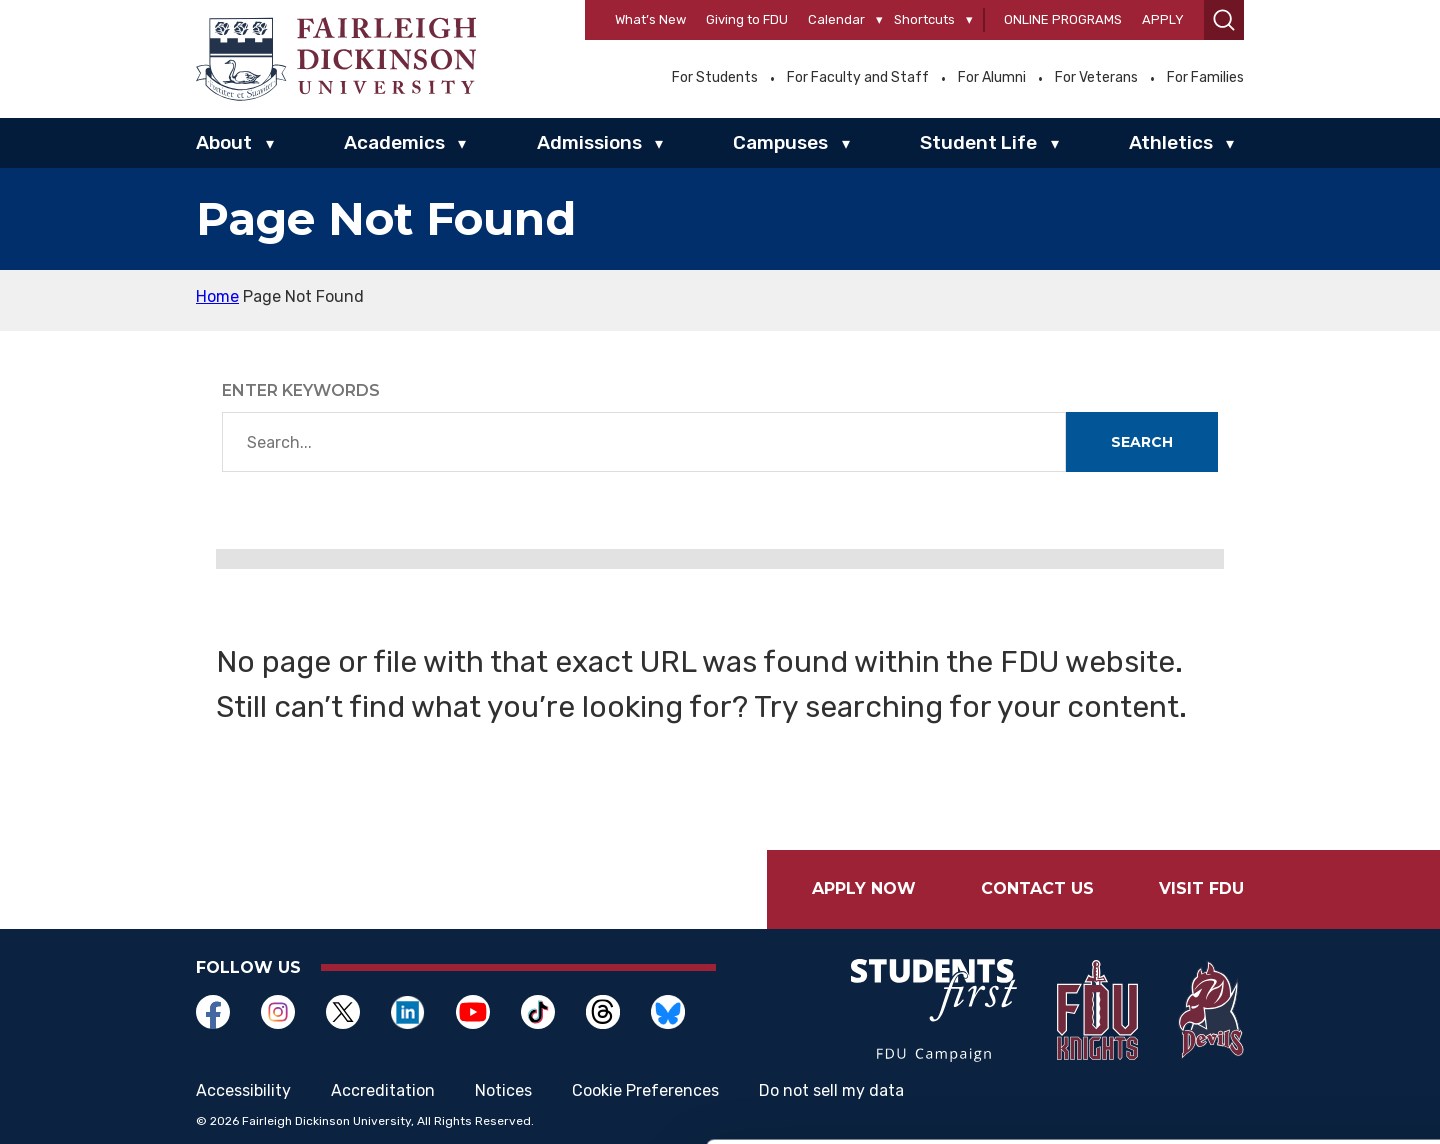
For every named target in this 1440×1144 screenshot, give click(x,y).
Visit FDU (1201, 888)
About (224, 142)
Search (1142, 442)
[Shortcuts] (969, 20)
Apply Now (864, 888)
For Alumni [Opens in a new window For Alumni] (992, 78)
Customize (1273, 1025)
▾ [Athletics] (1230, 144)
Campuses (780, 142)
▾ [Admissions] (659, 144)
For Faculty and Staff (858, 78)
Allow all (1272, 959)
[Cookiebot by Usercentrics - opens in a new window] (129, 1105)
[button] (1224, 20)
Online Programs (1063, 19)
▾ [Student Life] (1055, 144)
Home (217, 296)
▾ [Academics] (462, 144)
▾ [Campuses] (846, 144)
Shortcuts (924, 19)
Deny (1272, 1090)
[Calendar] (879, 20)
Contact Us (1037, 888)
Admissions (589, 142)
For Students (715, 78)
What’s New (650, 19)
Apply (1163, 19)
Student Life (978, 142)
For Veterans (1096, 78)
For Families (1205, 78)
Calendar (836, 19)
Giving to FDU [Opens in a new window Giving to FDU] (747, 19)
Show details (308, 1082)
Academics (394, 142)
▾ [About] (270, 144)
